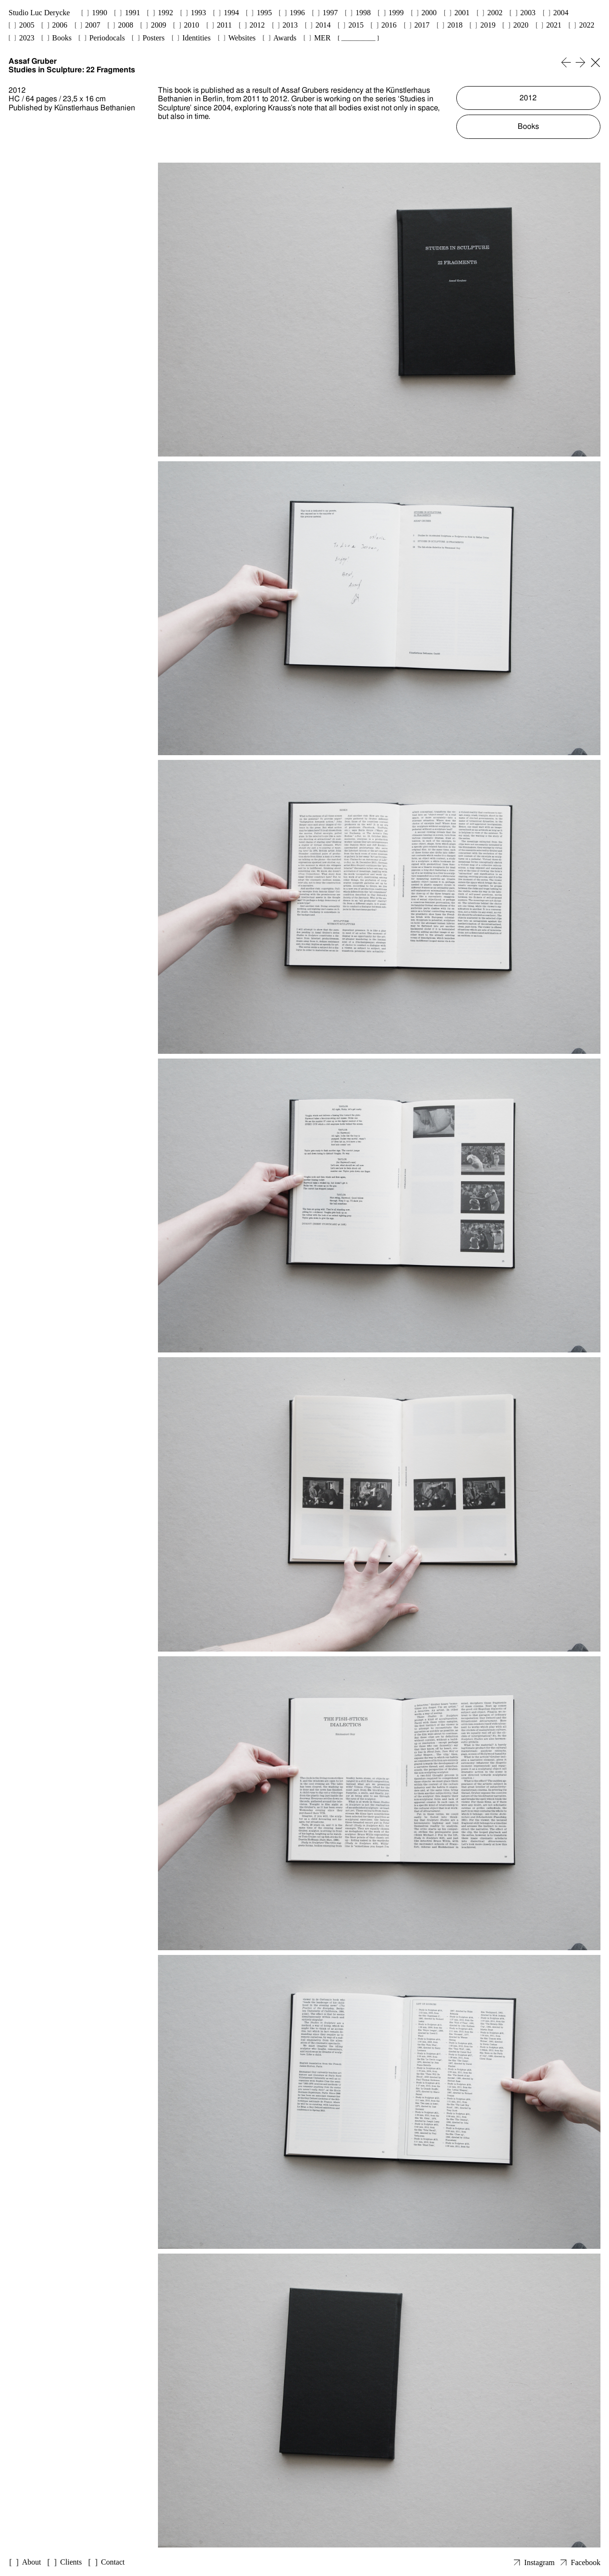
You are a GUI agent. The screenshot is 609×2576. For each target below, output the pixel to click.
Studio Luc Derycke (39, 13)
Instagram (539, 2562)
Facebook (585, 2562)
